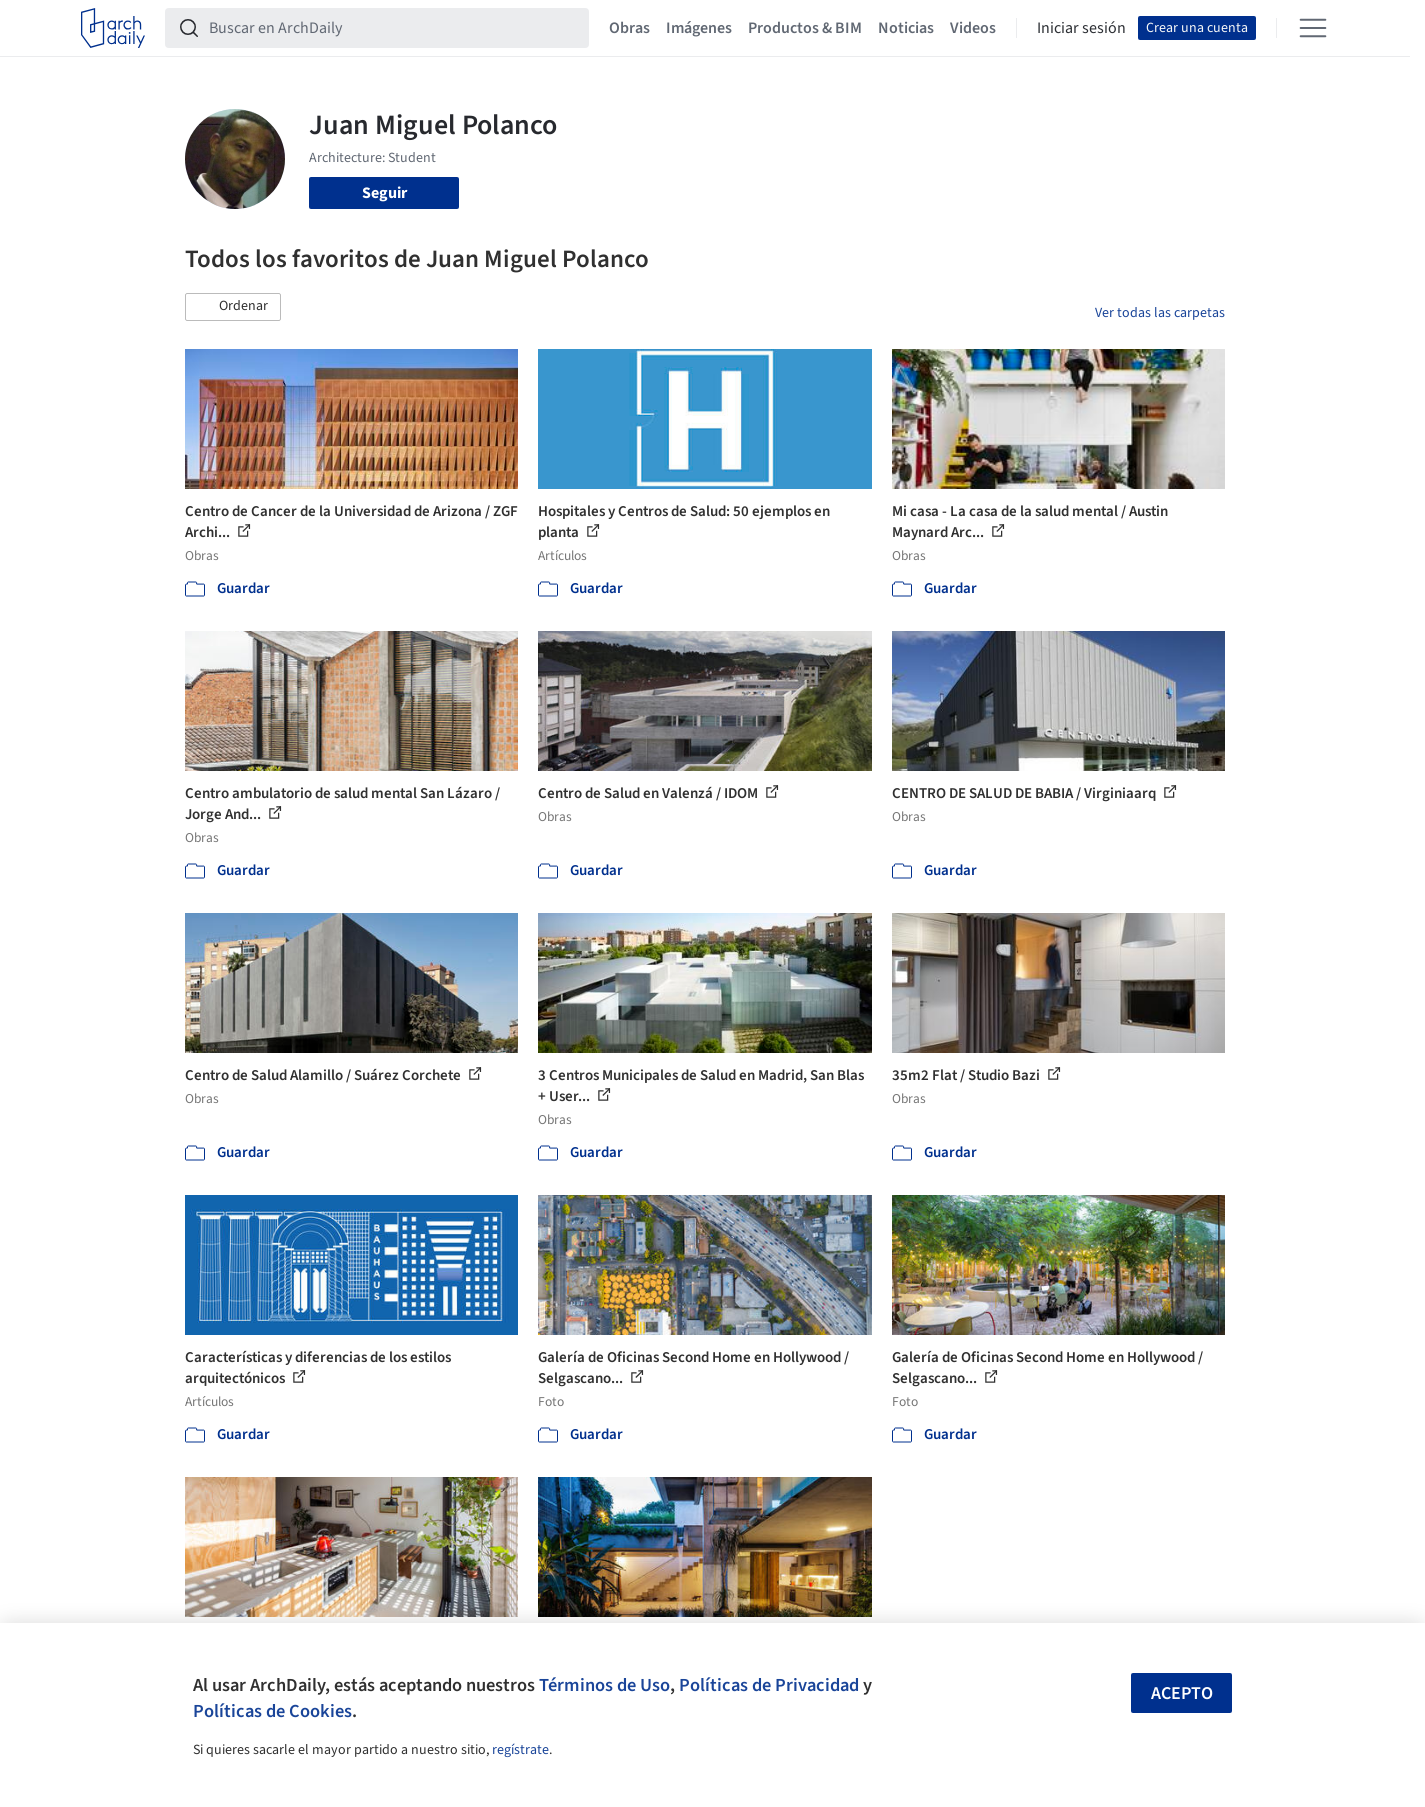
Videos (973, 28)
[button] (233, 307)
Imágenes (699, 28)
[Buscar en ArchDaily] (393, 28)
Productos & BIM (805, 28)
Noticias (906, 28)
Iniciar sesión (1081, 28)
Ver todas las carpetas (1160, 313)
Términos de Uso (604, 1685)
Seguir (384, 193)
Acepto (1182, 1693)
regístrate (520, 1750)
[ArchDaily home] (113, 28)
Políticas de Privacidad (769, 1685)
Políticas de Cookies (272, 1711)
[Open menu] (1313, 28)
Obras (629, 28)
